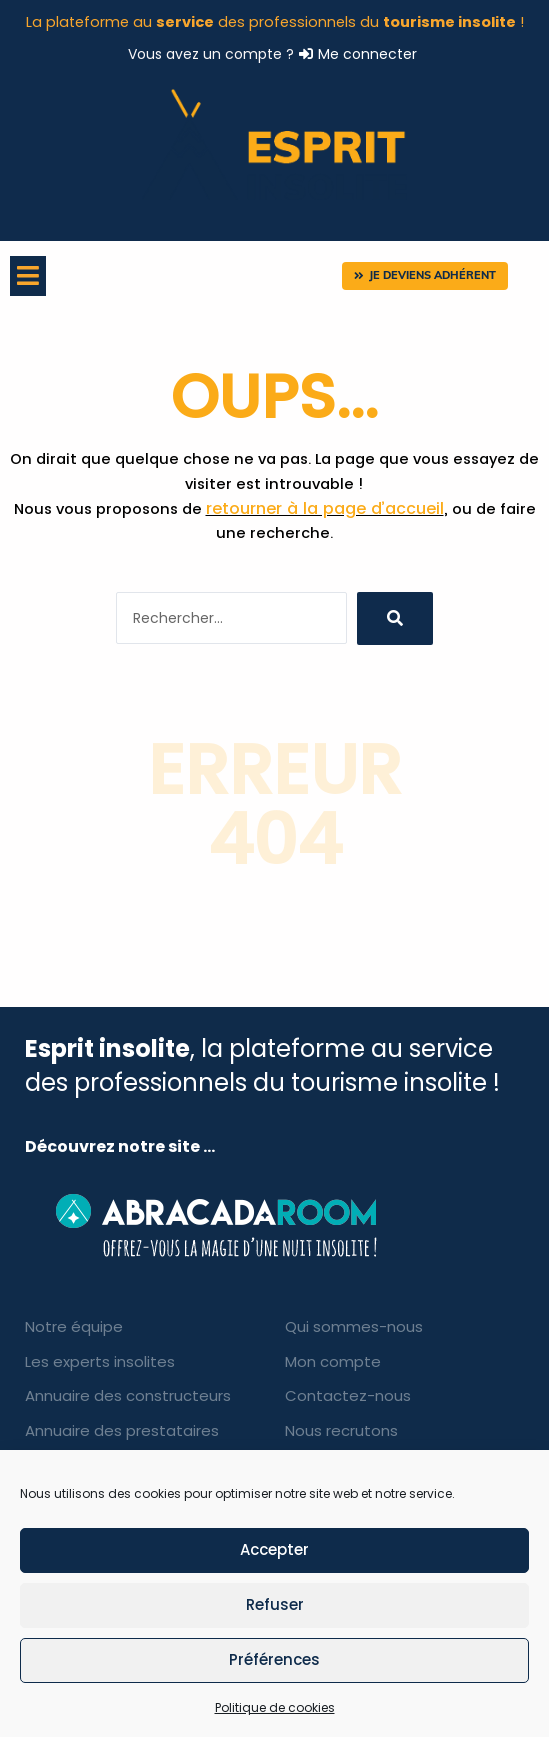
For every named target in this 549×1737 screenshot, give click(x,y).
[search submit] (395, 618)
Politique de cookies (275, 1707)
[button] (425, 276)
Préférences (274, 1659)
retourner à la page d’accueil (325, 508)
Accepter (274, 1549)
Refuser (275, 1604)
